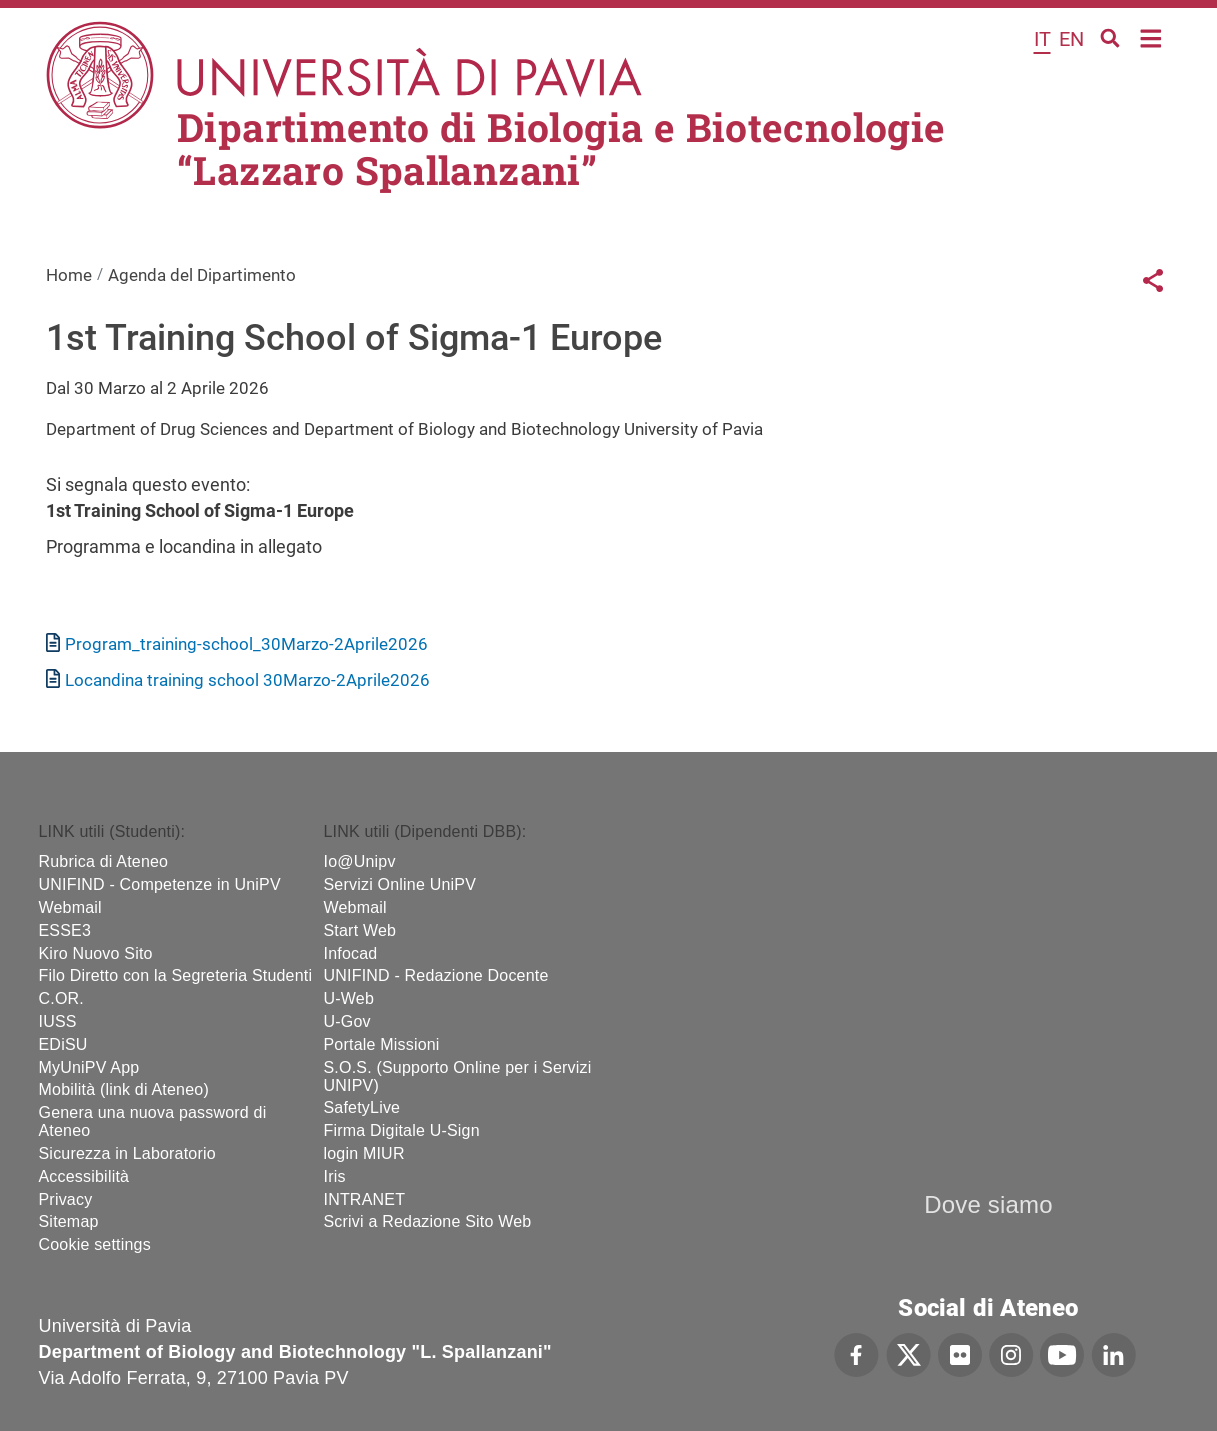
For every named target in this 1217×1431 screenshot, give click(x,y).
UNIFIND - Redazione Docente (436, 975)
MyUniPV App (89, 1067)
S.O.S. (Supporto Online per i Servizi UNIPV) (458, 1076)
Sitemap (69, 1221)
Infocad (351, 953)
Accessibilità (84, 1176)
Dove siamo (988, 1204)
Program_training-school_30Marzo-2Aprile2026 (246, 644)
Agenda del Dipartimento (202, 275)
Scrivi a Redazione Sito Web (428, 1221)
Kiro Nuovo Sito (96, 953)
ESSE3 (65, 930)
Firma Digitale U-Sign (402, 1130)
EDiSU (63, 1044)
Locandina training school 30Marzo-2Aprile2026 (247, 680)
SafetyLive (362, 1107)
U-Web (349, 998)
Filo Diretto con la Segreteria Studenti (176, 975)
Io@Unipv (360, 861)
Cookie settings (95, 1244)
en (1071, 39)
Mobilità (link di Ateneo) (124, 1089)
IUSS (58, 1021)
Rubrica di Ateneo (104, 861)
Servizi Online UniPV (400, 884)
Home (1151, 36)
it (1042, 39)
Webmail (70, 907)
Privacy (66, 1199)
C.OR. (61, 998)
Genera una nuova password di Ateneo (153, 1121)
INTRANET (365, 1199)
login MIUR (364, 1153)
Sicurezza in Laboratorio (127, 1153)
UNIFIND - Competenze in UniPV (160, 884)
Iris (335, 1176)
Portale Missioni (382, 1044)
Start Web (360, 930)
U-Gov (347, 1021)
